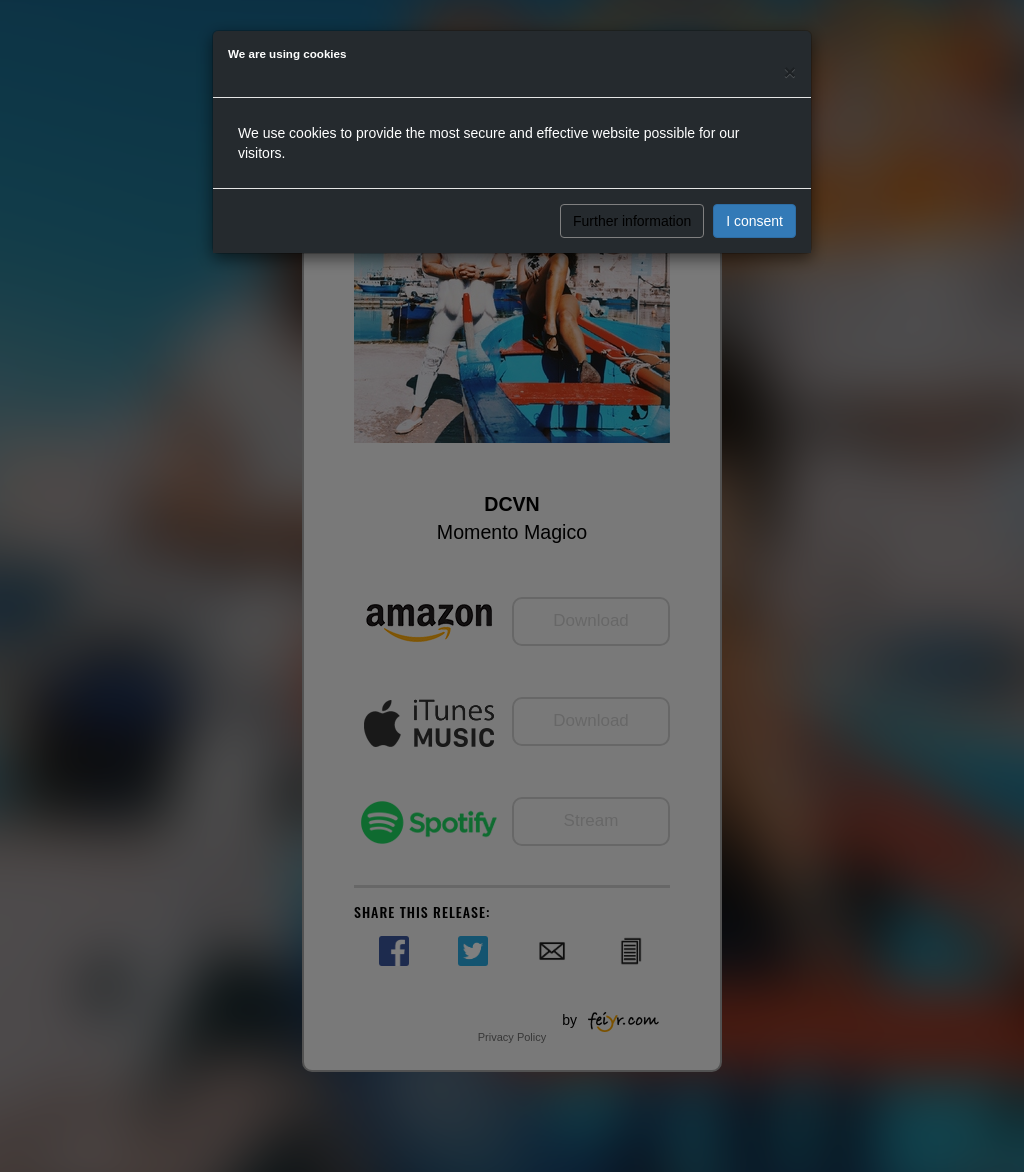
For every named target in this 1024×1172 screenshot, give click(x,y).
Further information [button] (632, 221)
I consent (754, 221)
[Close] (790, 71)
